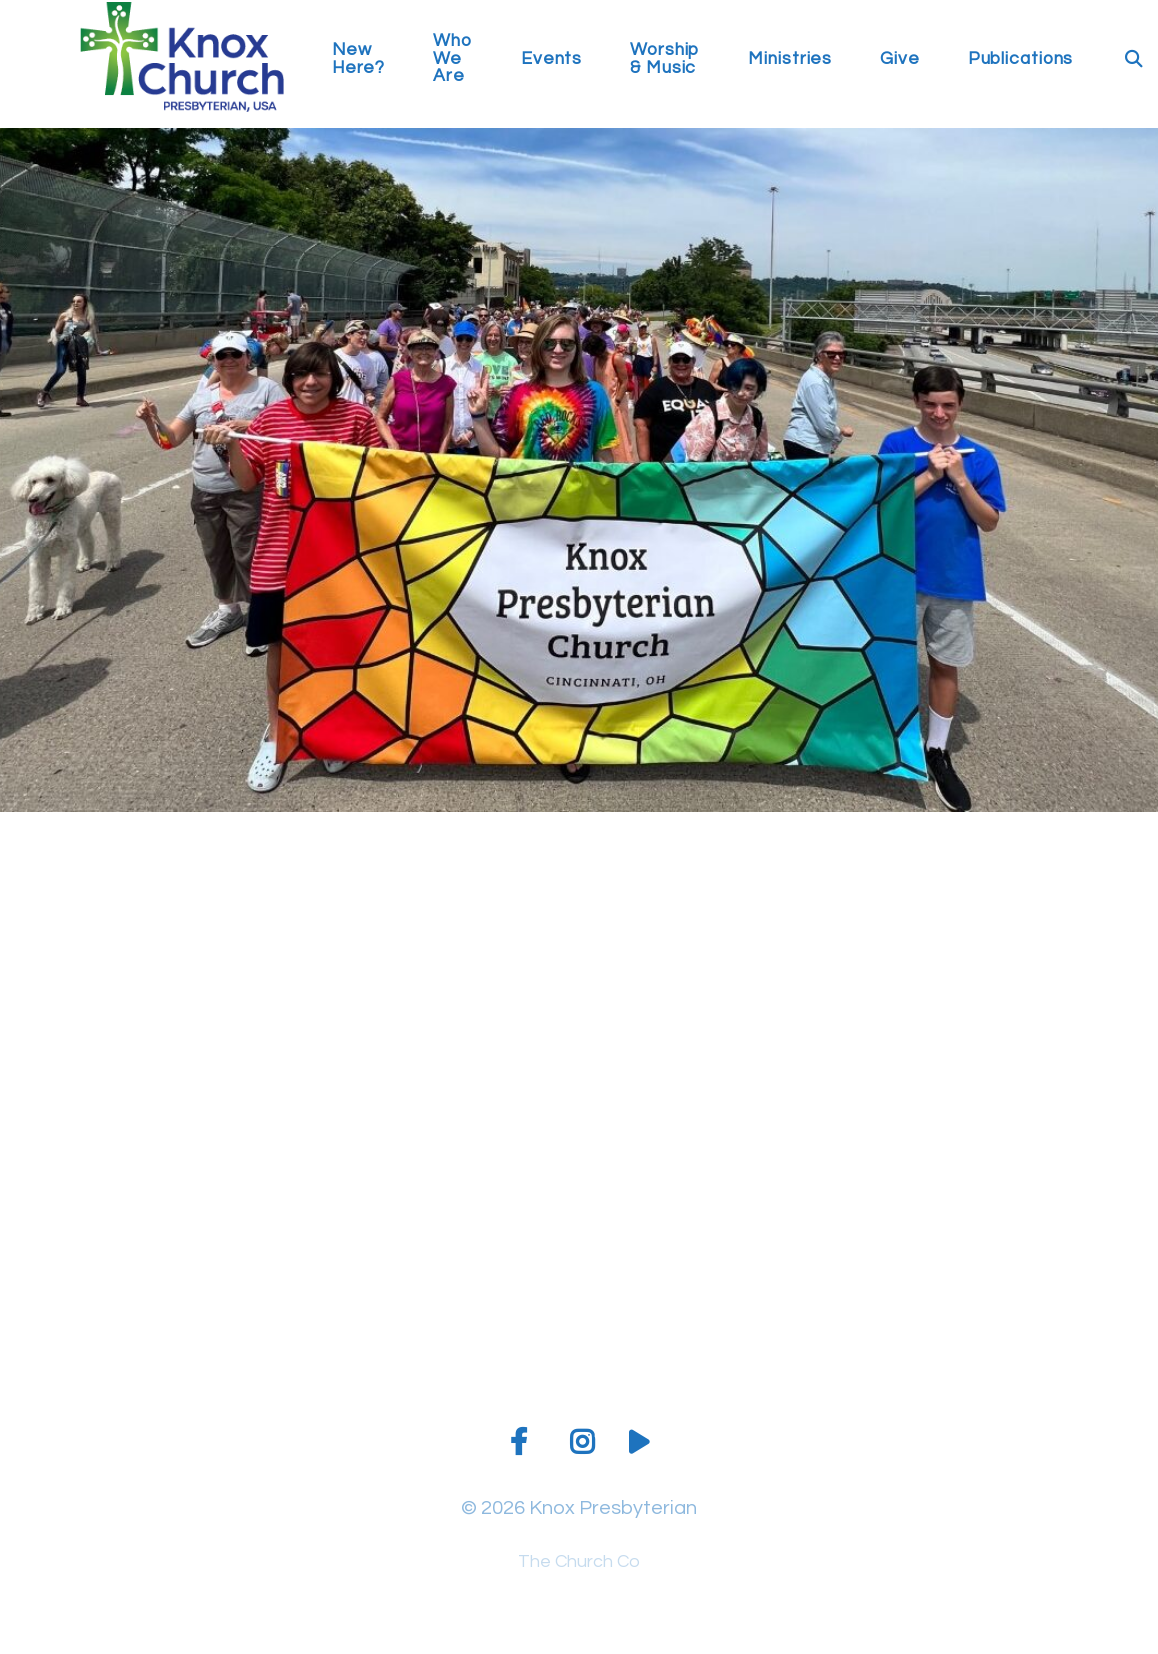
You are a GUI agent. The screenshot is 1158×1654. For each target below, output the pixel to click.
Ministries (790, 59)
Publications (1021, 59)
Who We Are (453, 59)
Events (551, 59)
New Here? (358, 59)
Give (900, 59)
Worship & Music (665, 59)
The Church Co (579, 1561)
